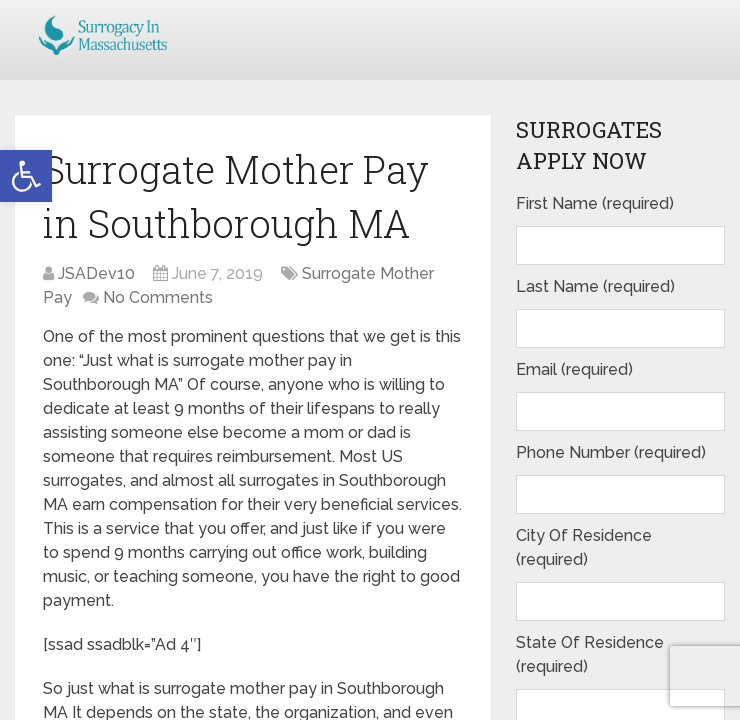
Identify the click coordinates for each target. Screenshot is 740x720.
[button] (26, 176)
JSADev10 (96, 273)
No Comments (158, 297)
